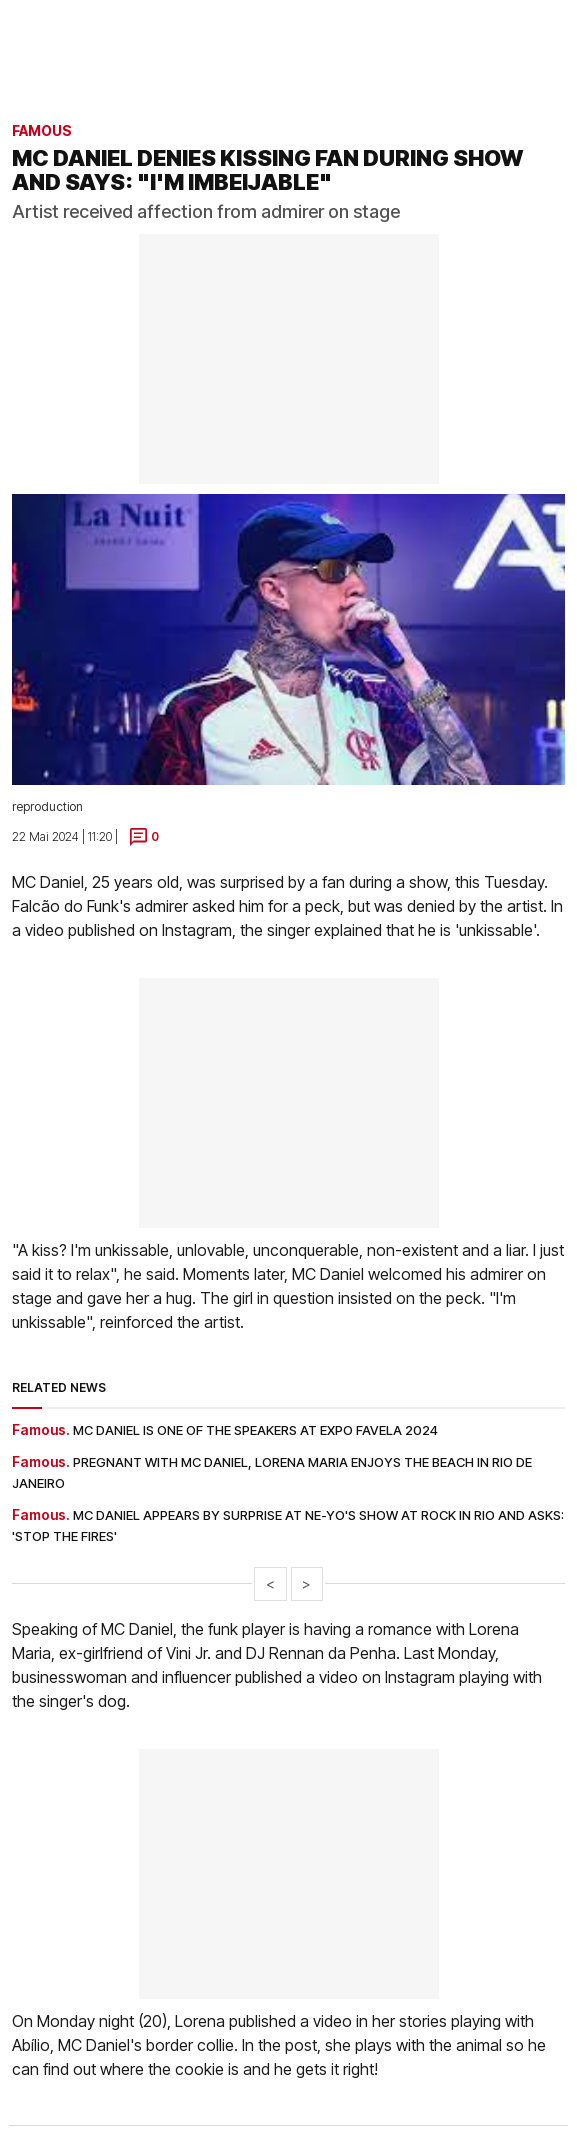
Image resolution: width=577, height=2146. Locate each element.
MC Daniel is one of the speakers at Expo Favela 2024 (255, 1430)
